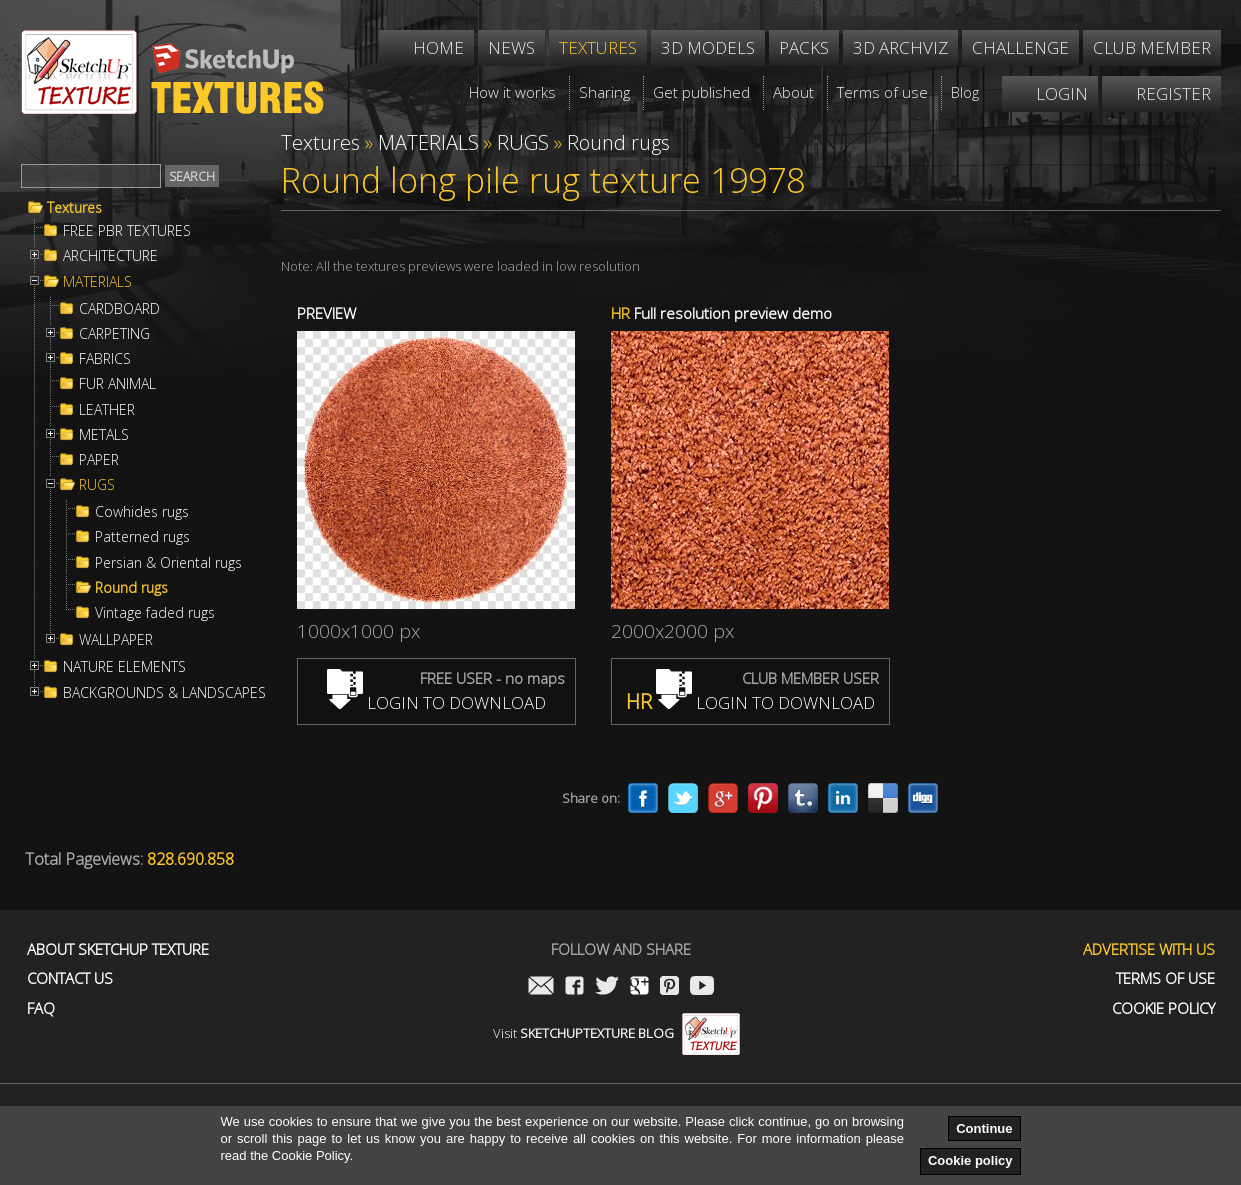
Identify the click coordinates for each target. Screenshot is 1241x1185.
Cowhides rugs (142, 512)
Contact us (70, 978)
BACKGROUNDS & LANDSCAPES (164, 693)
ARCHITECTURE (110, 256)
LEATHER (107, 410)
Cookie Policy (1163, 1008)
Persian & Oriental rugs (168, 563)
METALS (104, 435)
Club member (1152, 47)
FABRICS (105, 359)
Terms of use (1165, 978)
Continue (984, 1128)
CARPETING (114, 334)
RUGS (97, 485)
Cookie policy (970, 1160)
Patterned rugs (142, 537)
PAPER (99, 460)
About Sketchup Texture (118, 949)
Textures (74, 208)
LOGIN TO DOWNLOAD (436, 702)
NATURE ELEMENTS (124, 667)
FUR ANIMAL (117, 384)
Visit (616, 1033)
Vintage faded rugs (155, 613)
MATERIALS (97, 282)
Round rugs (131, 588)
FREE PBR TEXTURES (127, 231)
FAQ (41, 1008)
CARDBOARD (119, 309)
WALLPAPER (116, 640)
